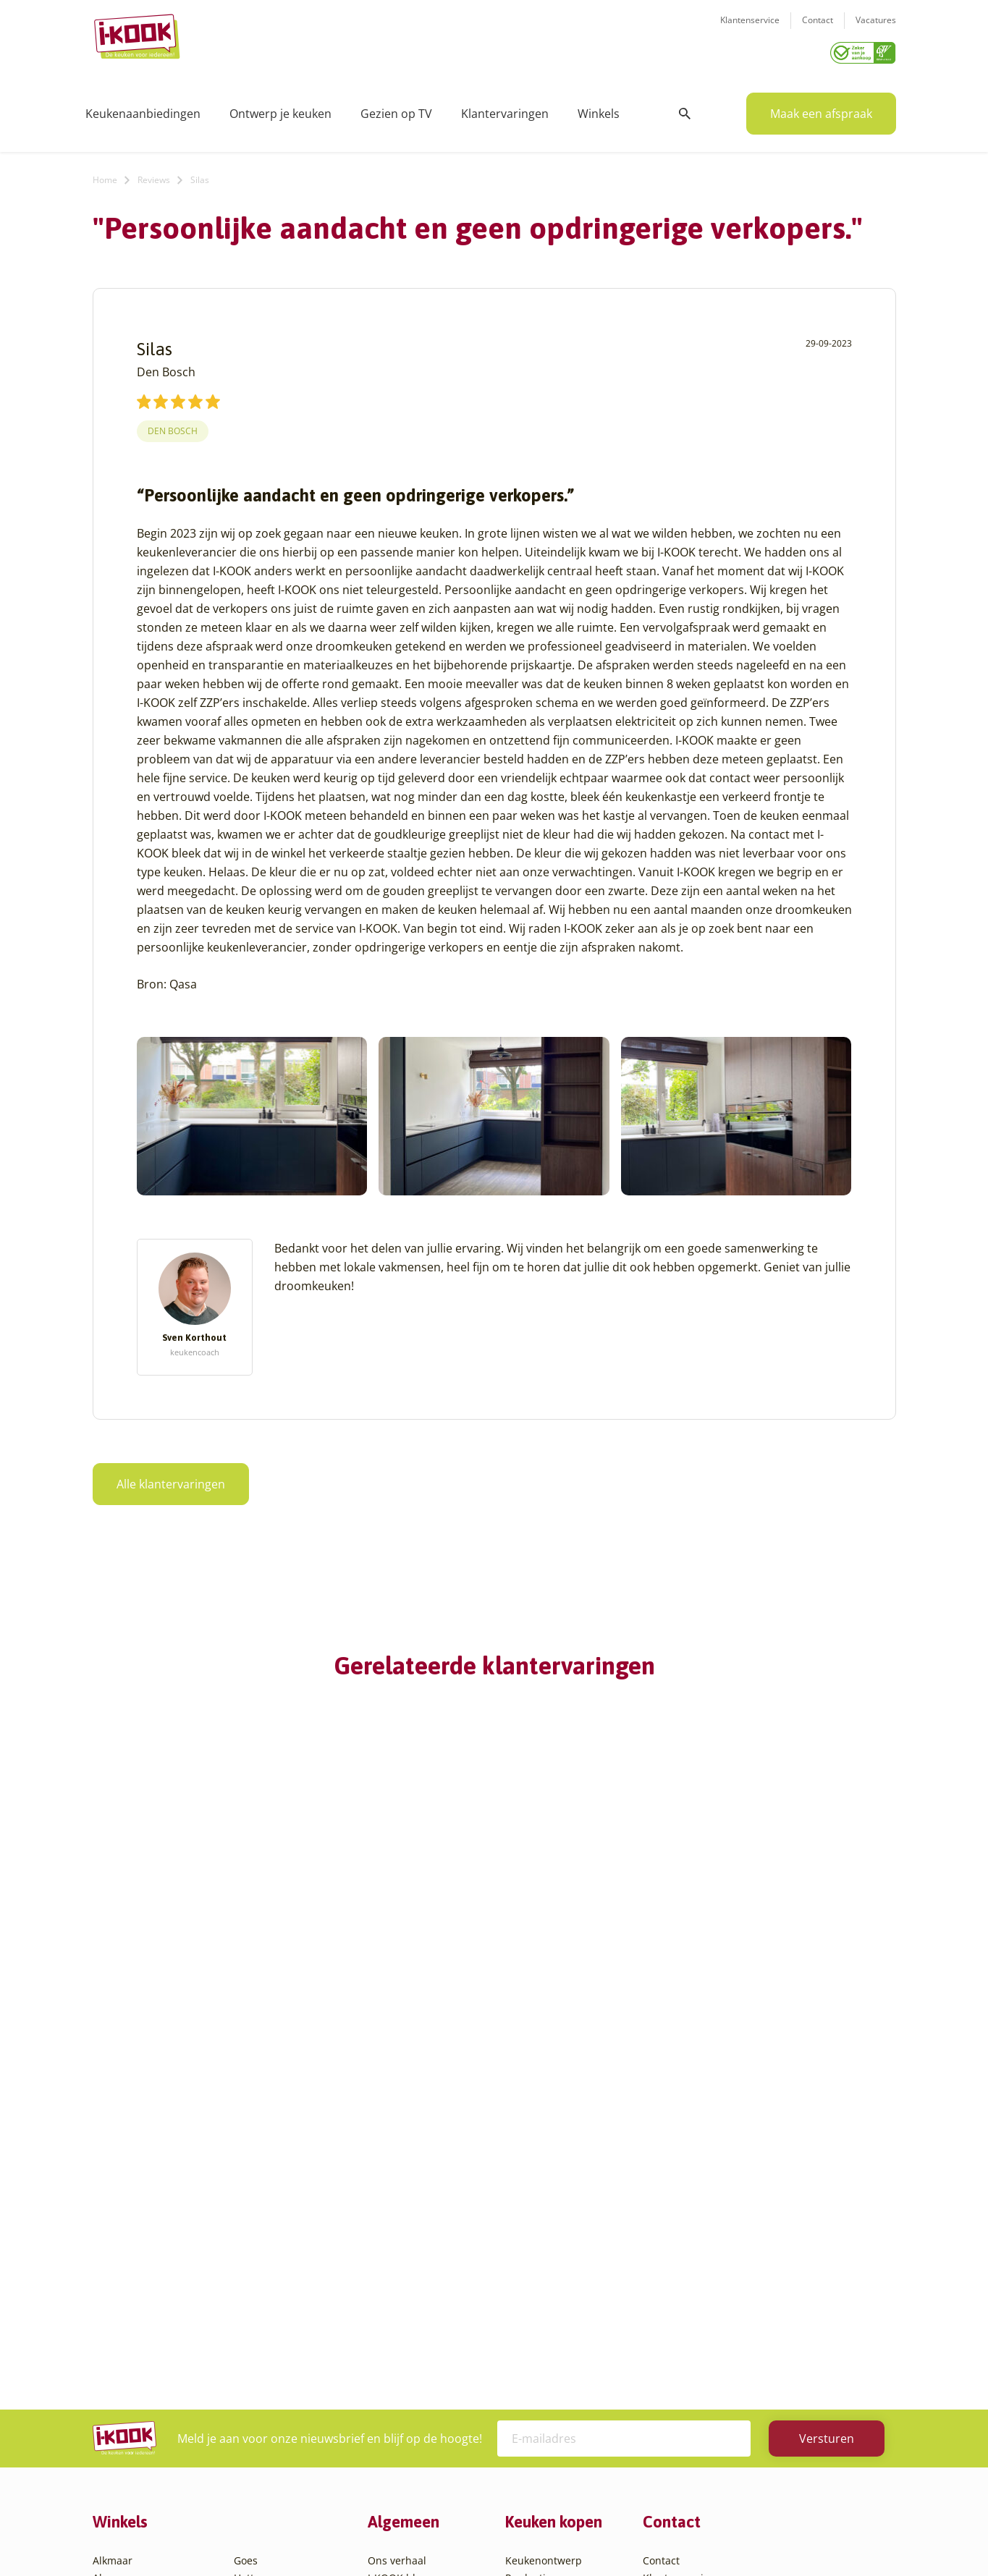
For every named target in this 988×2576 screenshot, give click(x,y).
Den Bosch (173, 426)
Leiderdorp (260, 2299)
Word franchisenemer (421, 2351)
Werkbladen (534, 2351)
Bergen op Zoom (132, 2351)
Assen (107, 2316)
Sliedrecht (258, 2369)
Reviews (154, 175)
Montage (526, 2264)
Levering (525, 2299)
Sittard (250, 2351)
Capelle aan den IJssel (146, 2369)
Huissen (253, 2282)
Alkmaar (112, 2230)
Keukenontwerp (543, 2230)
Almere (110, 2247)
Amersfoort (120, 2264)
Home (105, 175)
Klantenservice (750, 29)
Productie (528, 2247)
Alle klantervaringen (171, 1479)
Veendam (256, 2403)
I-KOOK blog (397, 2247)
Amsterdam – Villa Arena (152, 2282)
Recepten (390, 2264)
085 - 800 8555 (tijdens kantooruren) (749, 2321)
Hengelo (254, 2264)
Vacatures (876, 29)
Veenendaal (262, 2421)
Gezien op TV (396, 108)
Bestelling (529, 2282)
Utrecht (252, 2386)
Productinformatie (549, 2334)
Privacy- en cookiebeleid (521, 2536)
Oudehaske (261, 2334)
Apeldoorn (118, 2299)
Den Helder (120, 2421)
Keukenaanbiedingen (142, 108)
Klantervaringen (505, 108)
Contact (817, 29)
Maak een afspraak (821, 108)
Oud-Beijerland (271, 2316)
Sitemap (610, 2536)
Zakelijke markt (404, 2282)
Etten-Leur (118, 2455)
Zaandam (256, 2438)
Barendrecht (123, 2334)
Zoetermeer (262, 2455)
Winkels (599, 108)
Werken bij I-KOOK (413, 2299)
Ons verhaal (397, 2230)
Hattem (251, 2247)
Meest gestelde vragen (423, 2316)
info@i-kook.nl (756, 2303)
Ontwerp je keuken (280, 108)
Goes (246, 2230)
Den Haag (116, 2403)
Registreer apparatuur (422, 2334)
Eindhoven (118, 2438)
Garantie (526, 2316)
